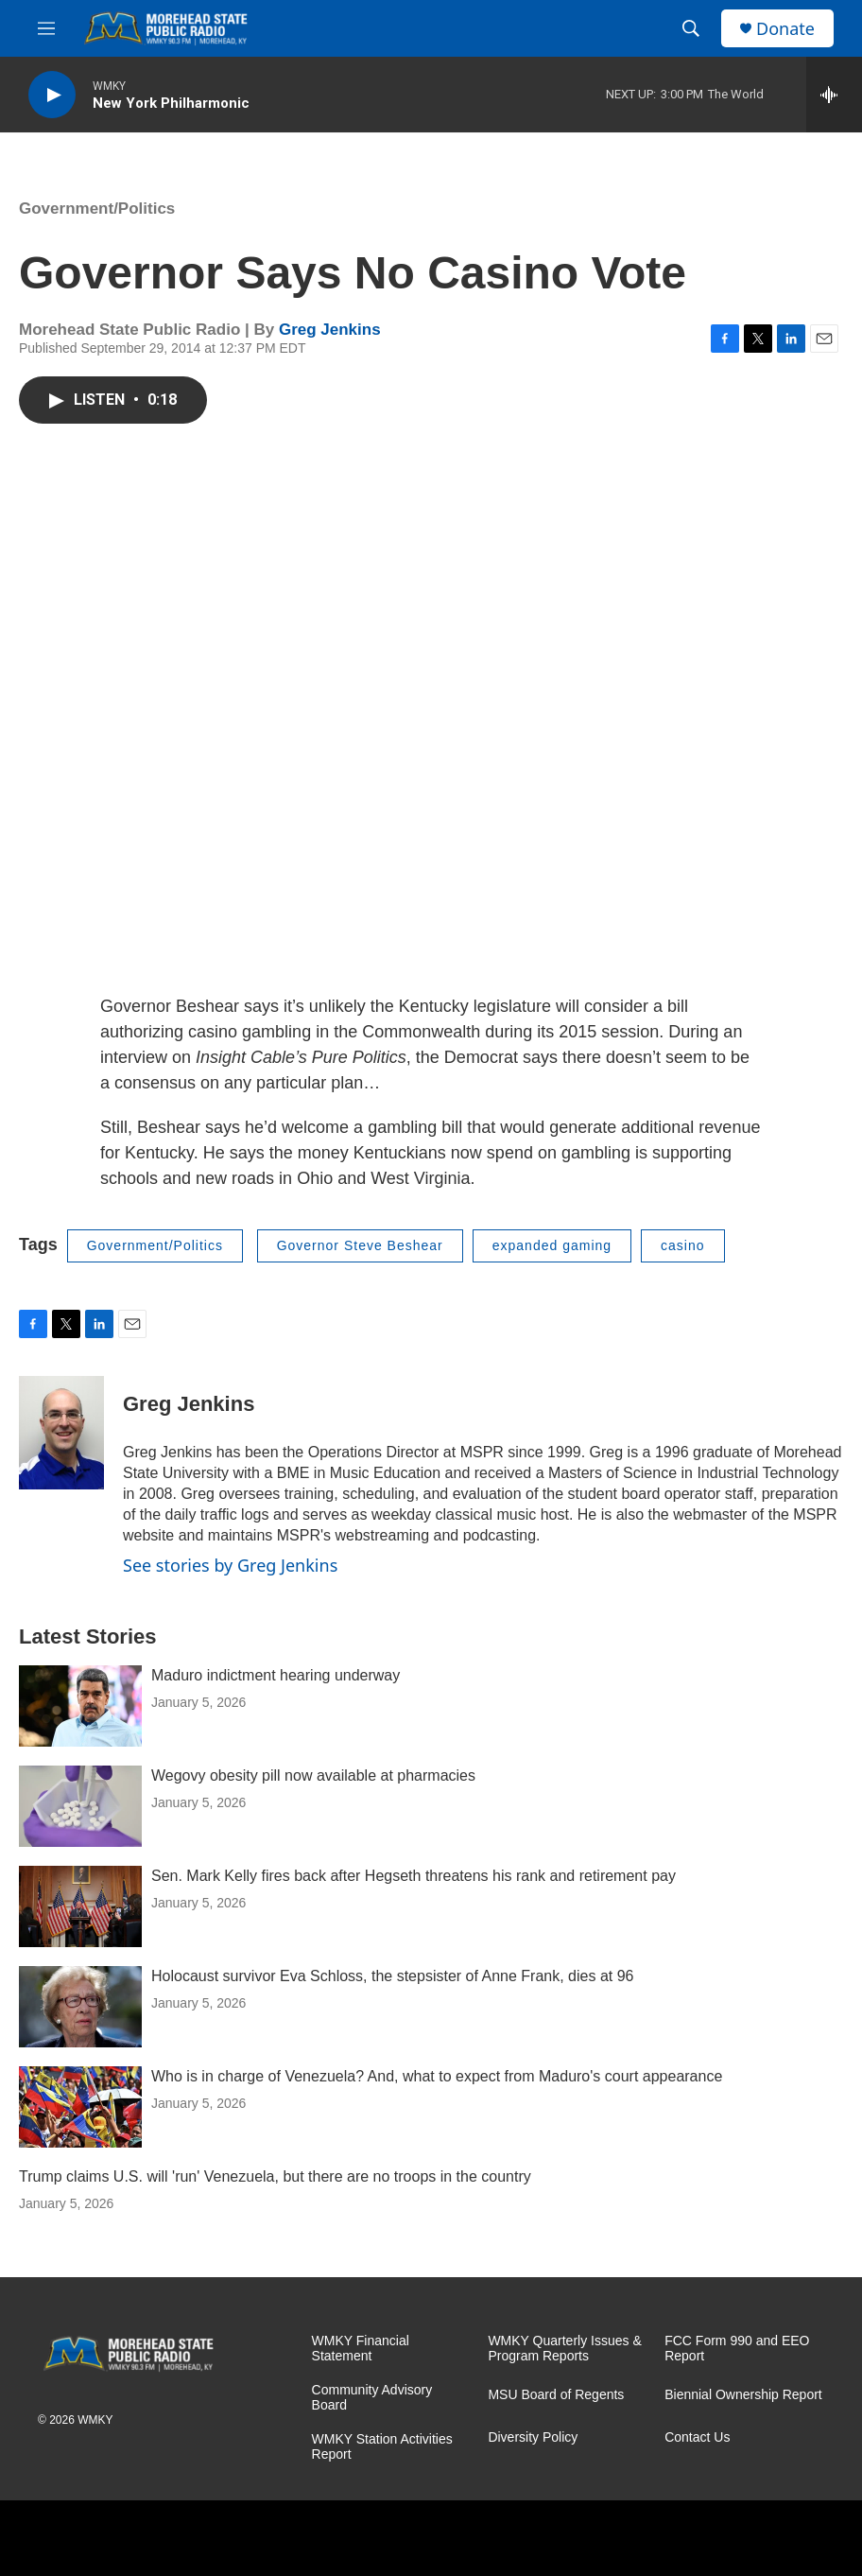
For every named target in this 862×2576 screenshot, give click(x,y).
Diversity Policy (533, 2437)
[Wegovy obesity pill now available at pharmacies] (80, 1806)
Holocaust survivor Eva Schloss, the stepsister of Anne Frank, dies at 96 (392, 1976)
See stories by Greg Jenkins (230, 1565)
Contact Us (697, 2437)
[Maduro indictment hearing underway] (80, 1706)
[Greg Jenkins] (61, 1432)
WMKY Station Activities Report (382, 2447)
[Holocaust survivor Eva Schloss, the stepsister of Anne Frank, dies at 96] (80, 2006)
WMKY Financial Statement (360, 2348)
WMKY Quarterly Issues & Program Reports (564, 2348)
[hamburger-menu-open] (46, 28)
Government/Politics (97, 209)
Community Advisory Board (372, 2397)
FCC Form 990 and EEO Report (736, 2348)
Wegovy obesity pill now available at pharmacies (313, 1775)
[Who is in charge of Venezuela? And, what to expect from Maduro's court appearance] (80, 2107)
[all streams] (834, 94)
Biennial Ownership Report (743, 2395)
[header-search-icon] (691, 28)
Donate (785, 29)
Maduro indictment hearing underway (275, 1675)
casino (682, 1245)
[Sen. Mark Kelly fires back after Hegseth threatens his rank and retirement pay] (80, 1906)
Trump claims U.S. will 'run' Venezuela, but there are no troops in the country (275, 2176)
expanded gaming (552, 1245)
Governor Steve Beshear (360, 1245)
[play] (52, 95)
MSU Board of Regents (556, 2395)
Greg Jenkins (330, 330)
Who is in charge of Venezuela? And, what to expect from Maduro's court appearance (436, 2076)
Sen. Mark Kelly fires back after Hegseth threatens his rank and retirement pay (413, 1876)
